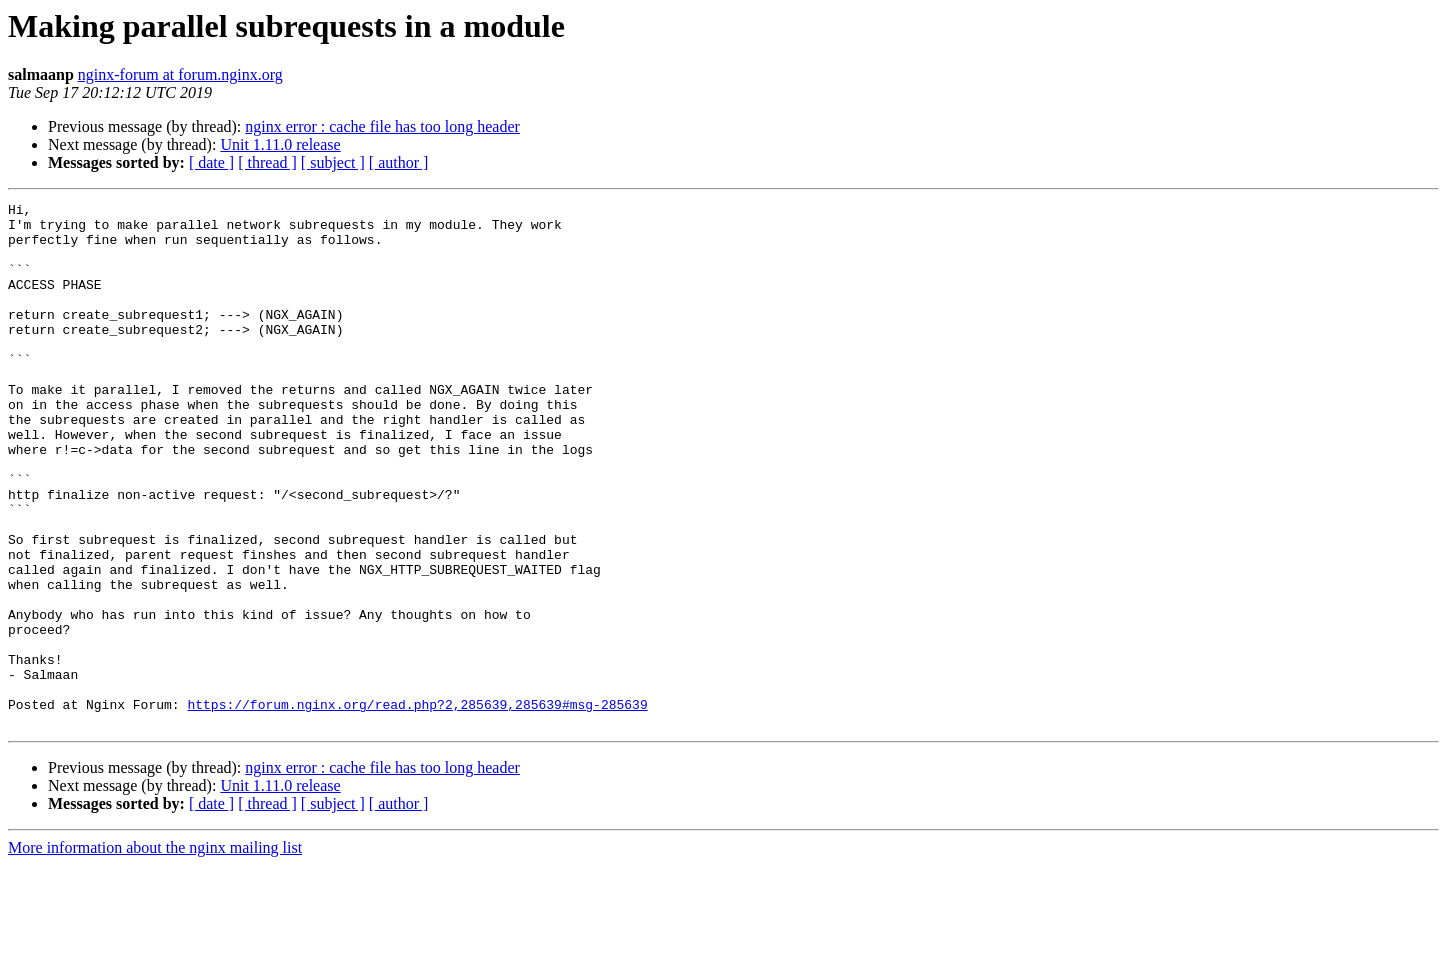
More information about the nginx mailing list (155, 952)
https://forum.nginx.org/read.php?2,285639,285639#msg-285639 (417, 806)
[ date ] (211, 162)
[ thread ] (267, 162)
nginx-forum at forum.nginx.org (180, 74)
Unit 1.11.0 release (280, 144)
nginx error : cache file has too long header (382, 126)
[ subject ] (333, 162)
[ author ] (399, 162)
